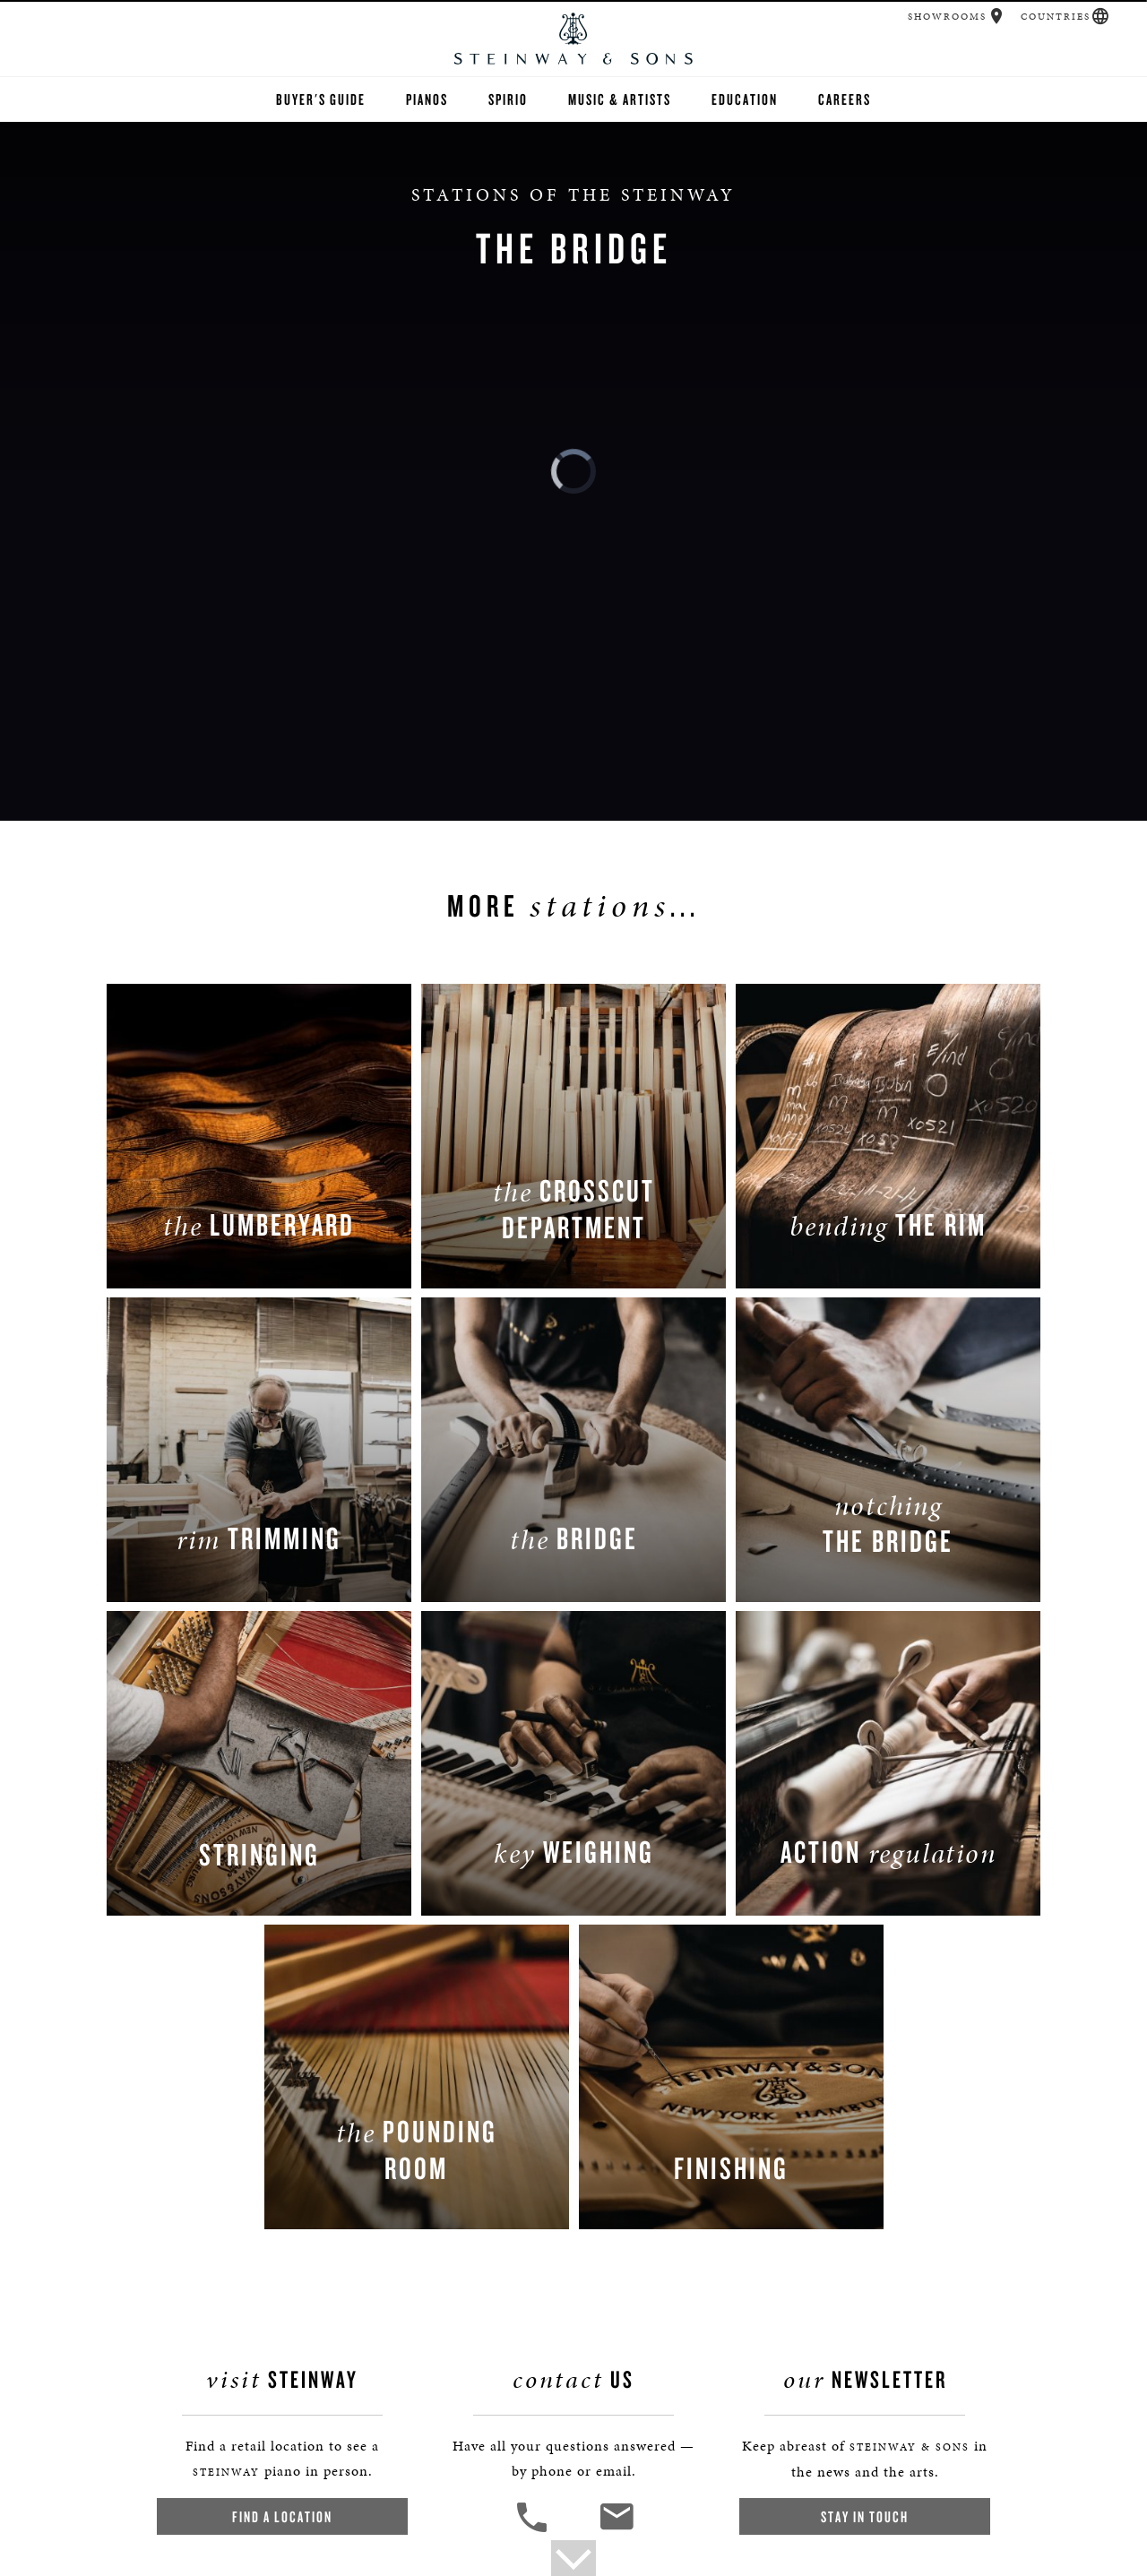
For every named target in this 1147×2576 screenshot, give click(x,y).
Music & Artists (619, 99)
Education (744, 99)
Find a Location (282, 2516)
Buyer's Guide (321, 99)
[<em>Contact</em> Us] (616, 2530)
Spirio (508, 99)
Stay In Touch (865, 2516)
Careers (844, 99)
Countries (1056, 16)
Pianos (427, 99)
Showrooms (947, 16)
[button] (997, 16)
